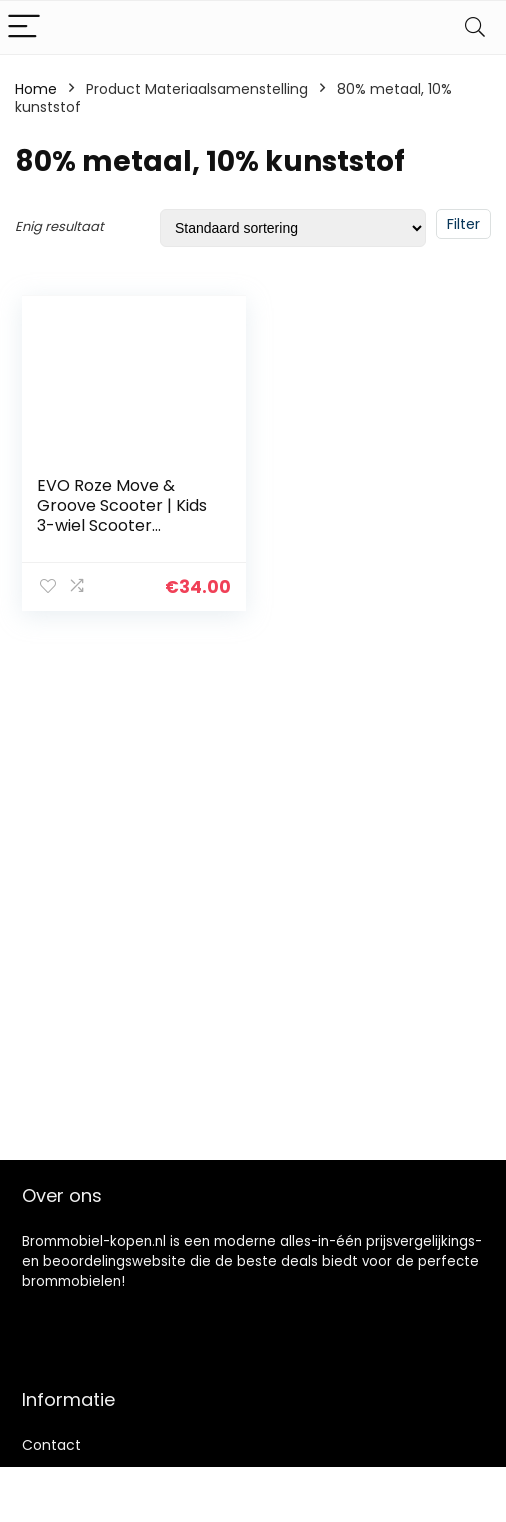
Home (36, 89)
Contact (51, 1445)
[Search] (475, 27)
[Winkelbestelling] (293, 228)
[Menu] (24, 27)
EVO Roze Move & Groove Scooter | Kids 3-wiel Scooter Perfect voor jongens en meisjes (122, 525)
